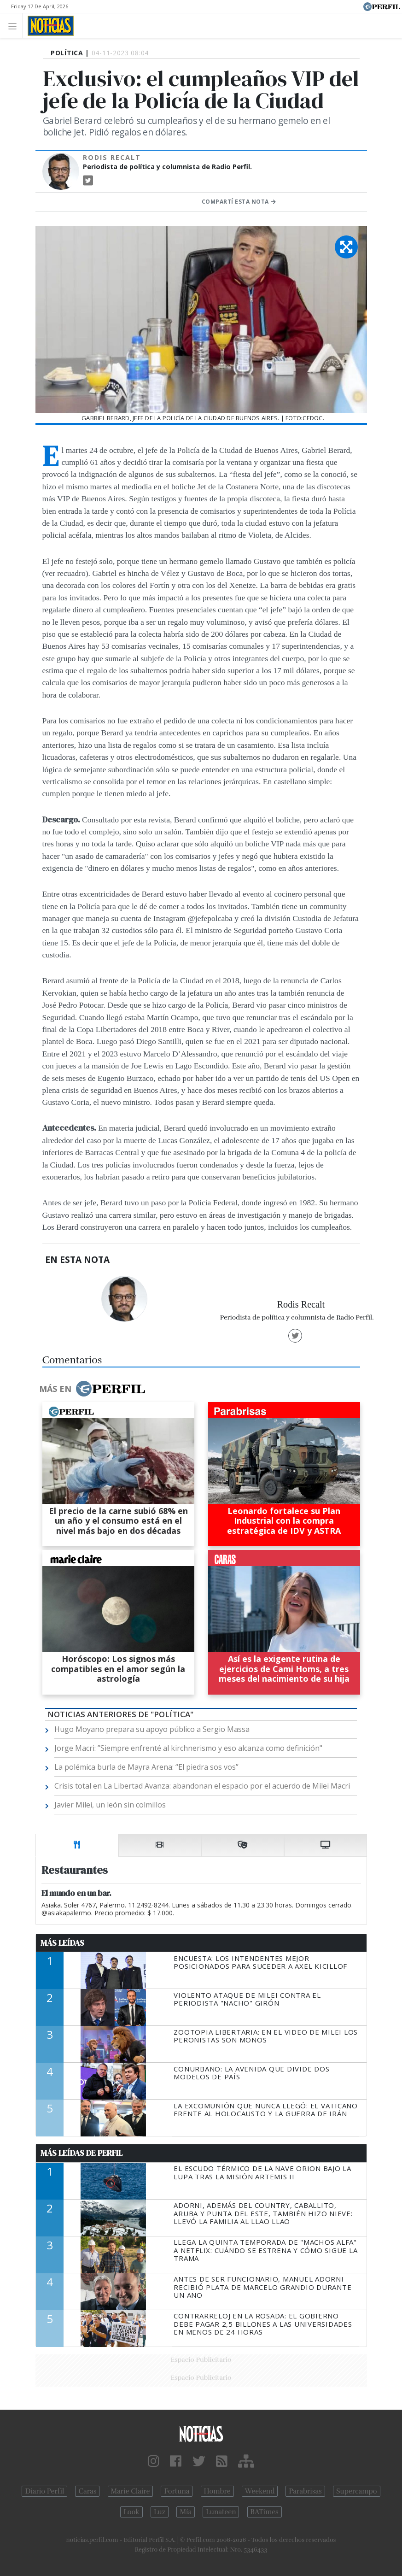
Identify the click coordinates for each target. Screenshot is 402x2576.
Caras (87, 2491)
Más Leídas (62, 1942)
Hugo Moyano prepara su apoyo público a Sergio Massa (152, 1729)
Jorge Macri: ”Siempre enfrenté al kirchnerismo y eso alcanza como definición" (188, 1748)
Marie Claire (130, 2491)
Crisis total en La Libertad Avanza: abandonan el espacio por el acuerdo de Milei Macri (202, 1786)
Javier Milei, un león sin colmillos (110, 1805)
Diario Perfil (44, 2491)
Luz (159, 2512)
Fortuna (176, 2491)
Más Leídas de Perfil (81, 2153)
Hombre (217, 2491)
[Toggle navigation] (15, 25)
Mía (186, 2512)
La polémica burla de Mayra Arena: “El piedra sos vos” (146, 1767)
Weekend (260, 2491)
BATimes (265, 2512)
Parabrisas (305, 2491)
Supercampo (356, 2491)
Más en (92, 1389)
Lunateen (221, 2512)
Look (131, 2512)
